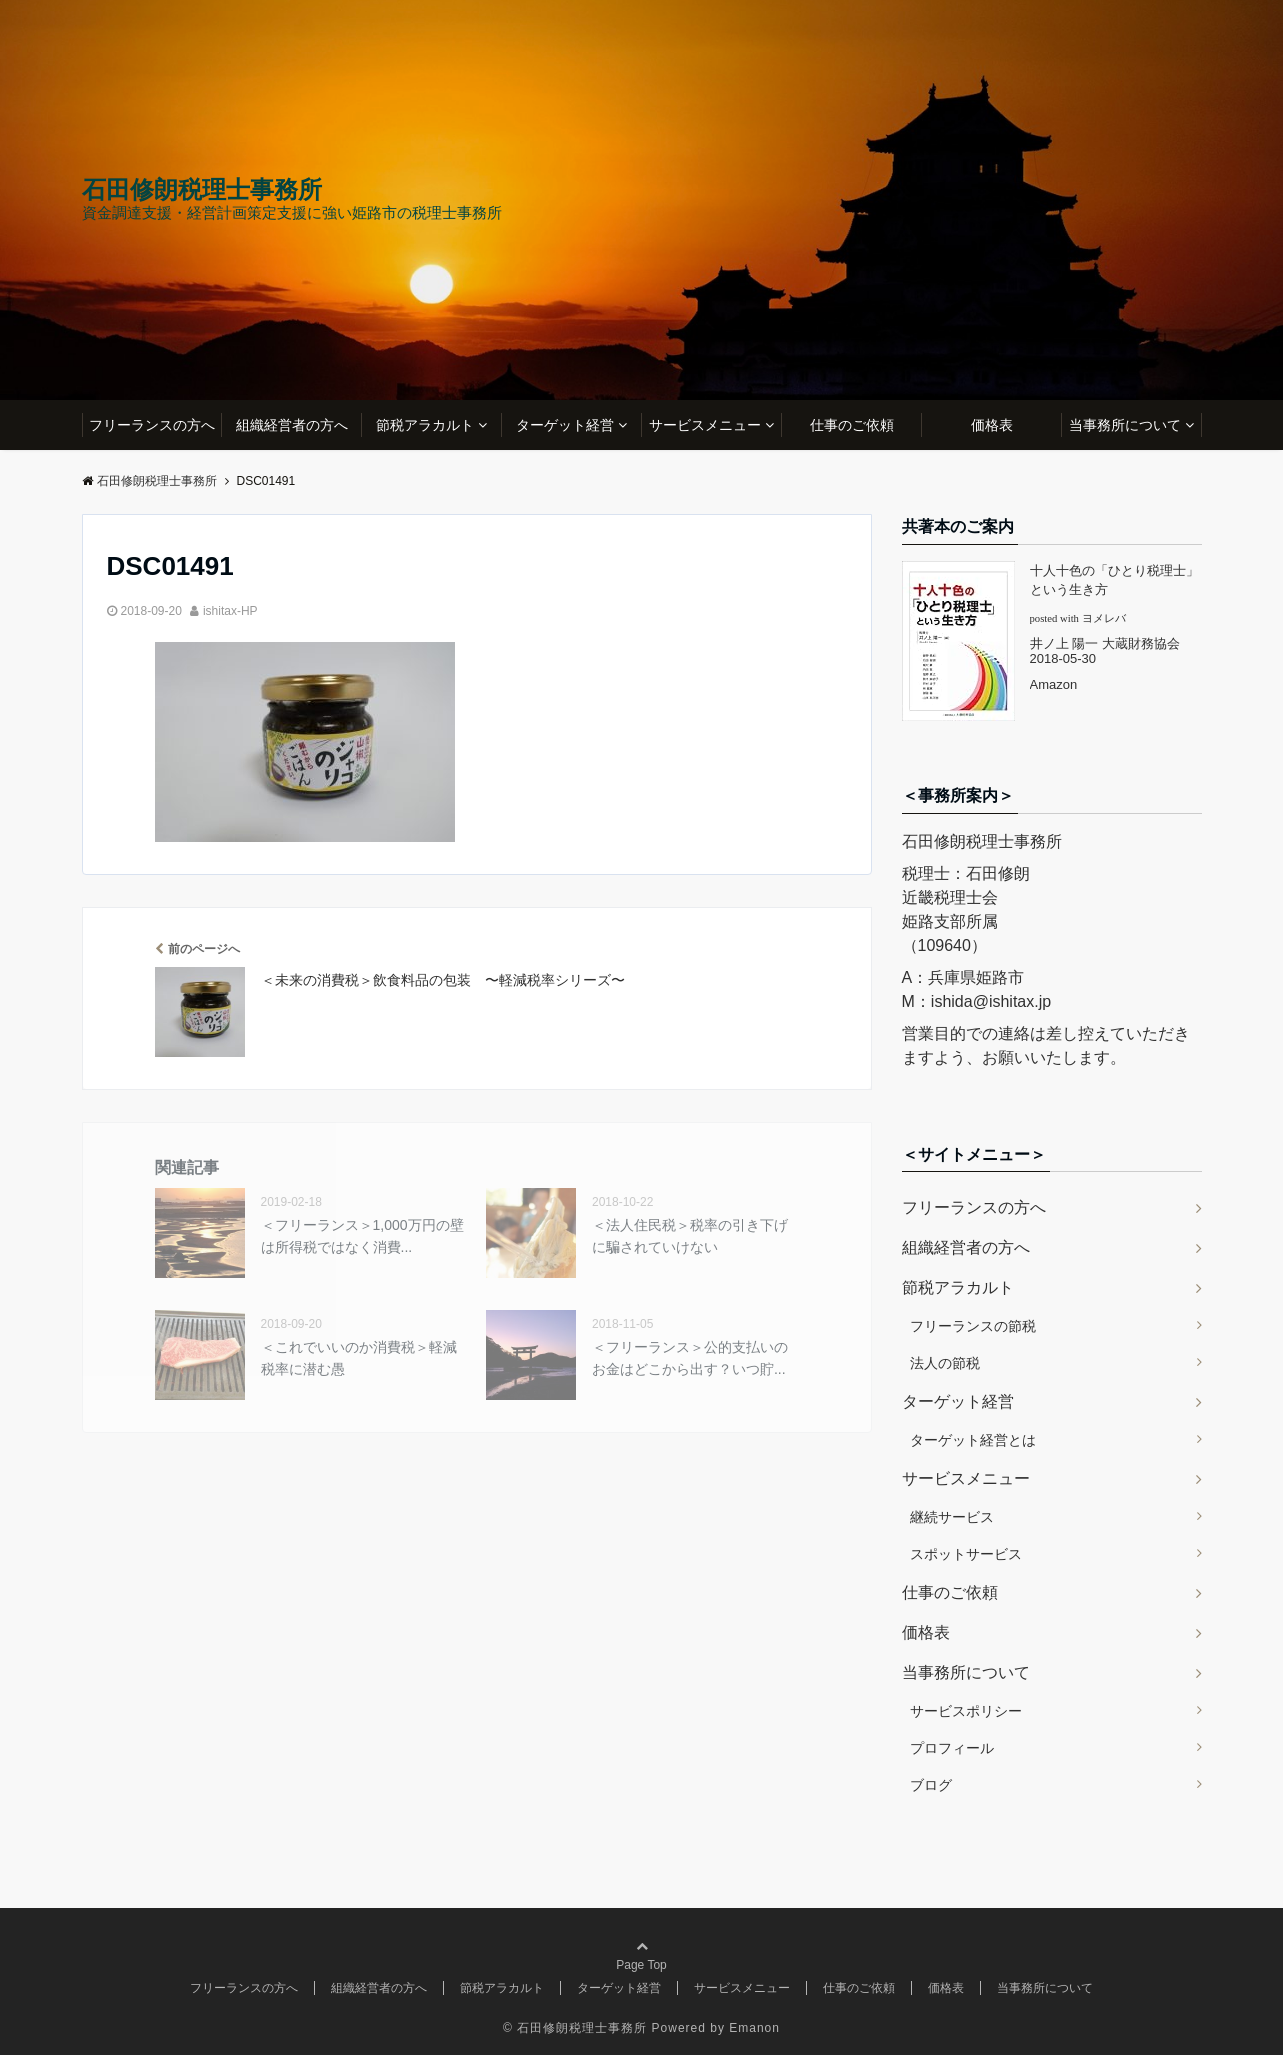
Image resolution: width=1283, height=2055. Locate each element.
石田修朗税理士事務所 (202, 190)
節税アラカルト (425, 425)
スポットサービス (966, 1554)
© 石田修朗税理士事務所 (575, 2028)
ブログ (931, 1785)
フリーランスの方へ (152, 425)
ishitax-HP (230, 611)
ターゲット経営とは (973, 1440)
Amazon (1054, 684)
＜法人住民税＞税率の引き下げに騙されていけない (690, 1236)
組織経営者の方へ (292, 425)
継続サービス (952, 1517)
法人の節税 (945, 1363)
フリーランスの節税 (973, 1326)
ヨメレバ (1104, 618)
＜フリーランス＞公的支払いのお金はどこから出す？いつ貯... (690, 1358)
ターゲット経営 (565, 425)
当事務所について (1125, 425)
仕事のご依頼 (852, 425)
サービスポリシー (966, 1711)
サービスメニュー (705, 425)
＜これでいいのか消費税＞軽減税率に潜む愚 (359, 1358)
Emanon (754, 2028)
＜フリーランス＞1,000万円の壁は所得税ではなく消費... (362, 1236)
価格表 (992, 425)
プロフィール (952, 1748)
